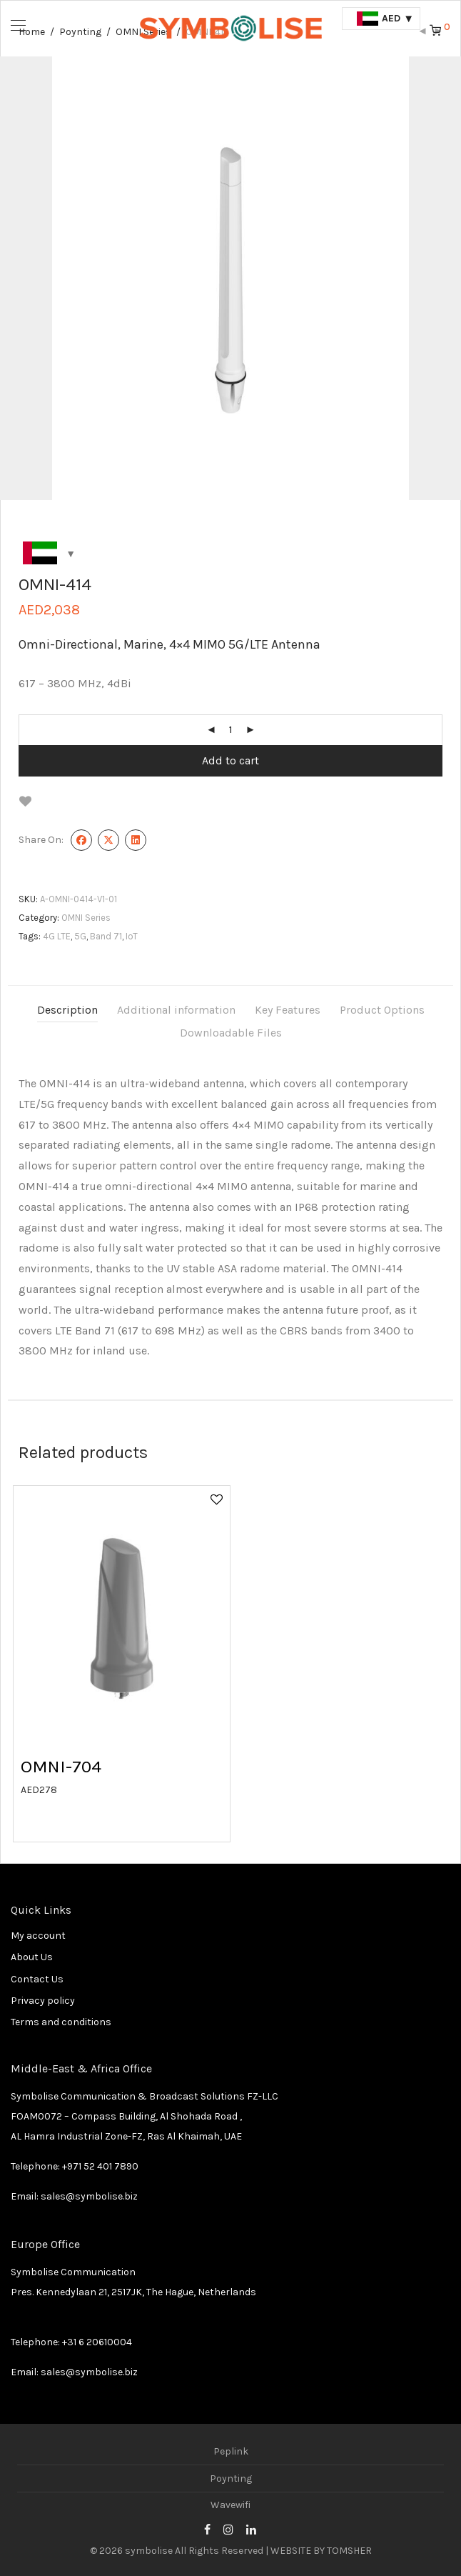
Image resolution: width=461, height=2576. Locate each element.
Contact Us (37, 1979)
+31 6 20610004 (97, 2342)
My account (38, 1935)
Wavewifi (230, 2505)
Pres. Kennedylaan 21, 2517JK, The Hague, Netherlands (133, 2292)
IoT (132, 936)
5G (80, 936)
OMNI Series (86, 917)
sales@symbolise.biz (89, 2196)
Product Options (382, 1010)
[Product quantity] (230, 730)
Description (67, 1010)
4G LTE (57, 936)
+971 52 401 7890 (100, 2166)
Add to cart (230, 760)
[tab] (67, 1010)
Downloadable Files (231, 1032)
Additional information (176, 1010)
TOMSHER (349, 2551)
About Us (32, 1957)
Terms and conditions (61, 2022)
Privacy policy (43, 2001)
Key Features (287, 1010)
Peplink (230, 2451)
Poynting (231, 2478)
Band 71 (106, 936)
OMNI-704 (61, 1766)
